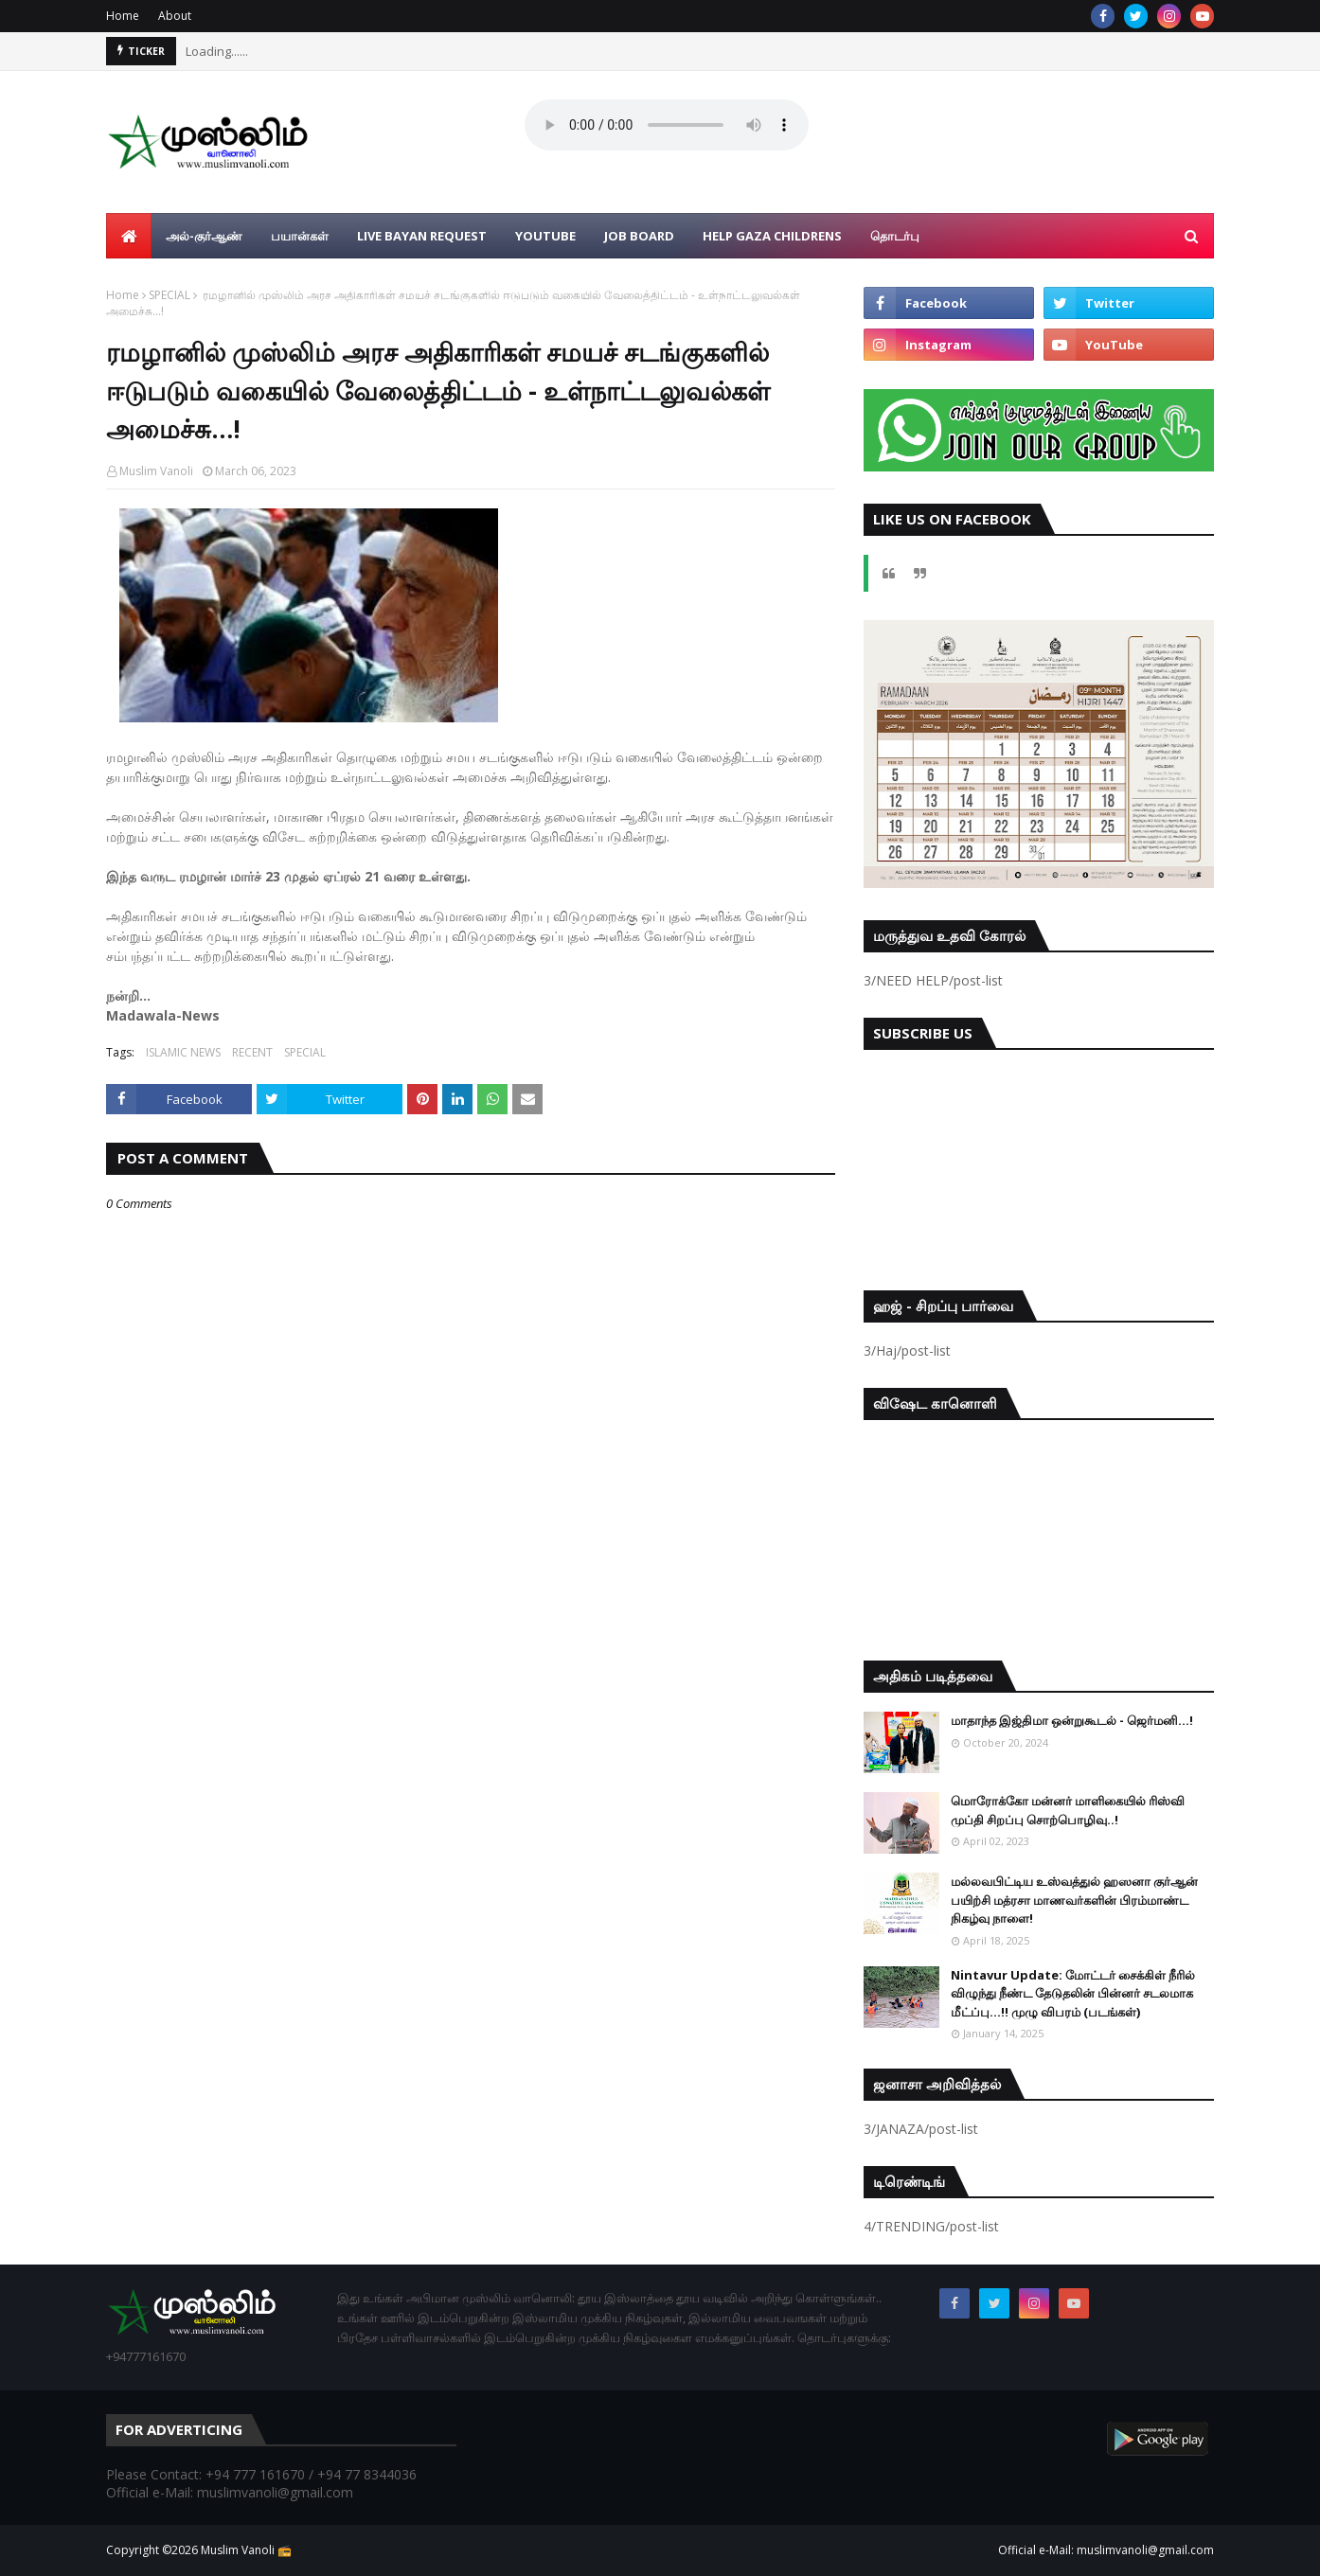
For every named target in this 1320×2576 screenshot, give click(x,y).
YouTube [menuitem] (545, 235)
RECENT (252, 1052)
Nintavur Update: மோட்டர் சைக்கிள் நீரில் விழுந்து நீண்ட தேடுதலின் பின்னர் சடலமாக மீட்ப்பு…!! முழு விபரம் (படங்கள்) (1073, 1993)
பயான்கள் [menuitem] (300, 235)
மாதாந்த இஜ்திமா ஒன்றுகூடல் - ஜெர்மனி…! (1072, 1720)
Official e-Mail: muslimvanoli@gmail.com (1106, 2550)
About (174, 16)
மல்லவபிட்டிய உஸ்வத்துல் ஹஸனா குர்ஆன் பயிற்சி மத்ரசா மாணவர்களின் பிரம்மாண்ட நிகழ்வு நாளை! (1074, 1900)
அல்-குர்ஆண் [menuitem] (204, 235)
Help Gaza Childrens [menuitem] (772, 235)
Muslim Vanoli (156, 471)
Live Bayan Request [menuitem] (422, 235)
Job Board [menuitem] (639, 235)
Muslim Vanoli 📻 (246, 2550)
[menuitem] (129, 235)
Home (122, 16)
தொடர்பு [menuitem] (894, 235)
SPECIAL (169, 295)
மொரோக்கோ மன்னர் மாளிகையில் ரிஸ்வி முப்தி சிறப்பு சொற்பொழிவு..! (1068, 1810)
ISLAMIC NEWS (183, 1052)
